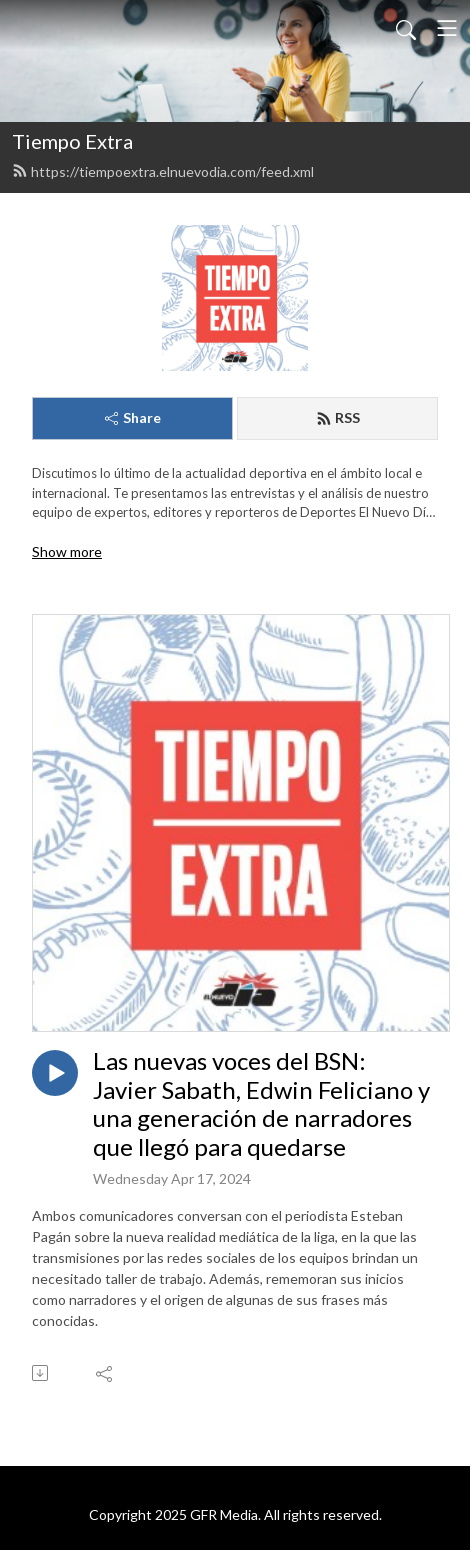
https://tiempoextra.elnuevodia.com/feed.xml (163, 171)
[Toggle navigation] (447, 28)
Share (133, 417)
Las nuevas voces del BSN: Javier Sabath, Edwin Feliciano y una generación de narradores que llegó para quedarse (261, 1104)
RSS (338, 417)
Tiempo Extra (72, 141)
